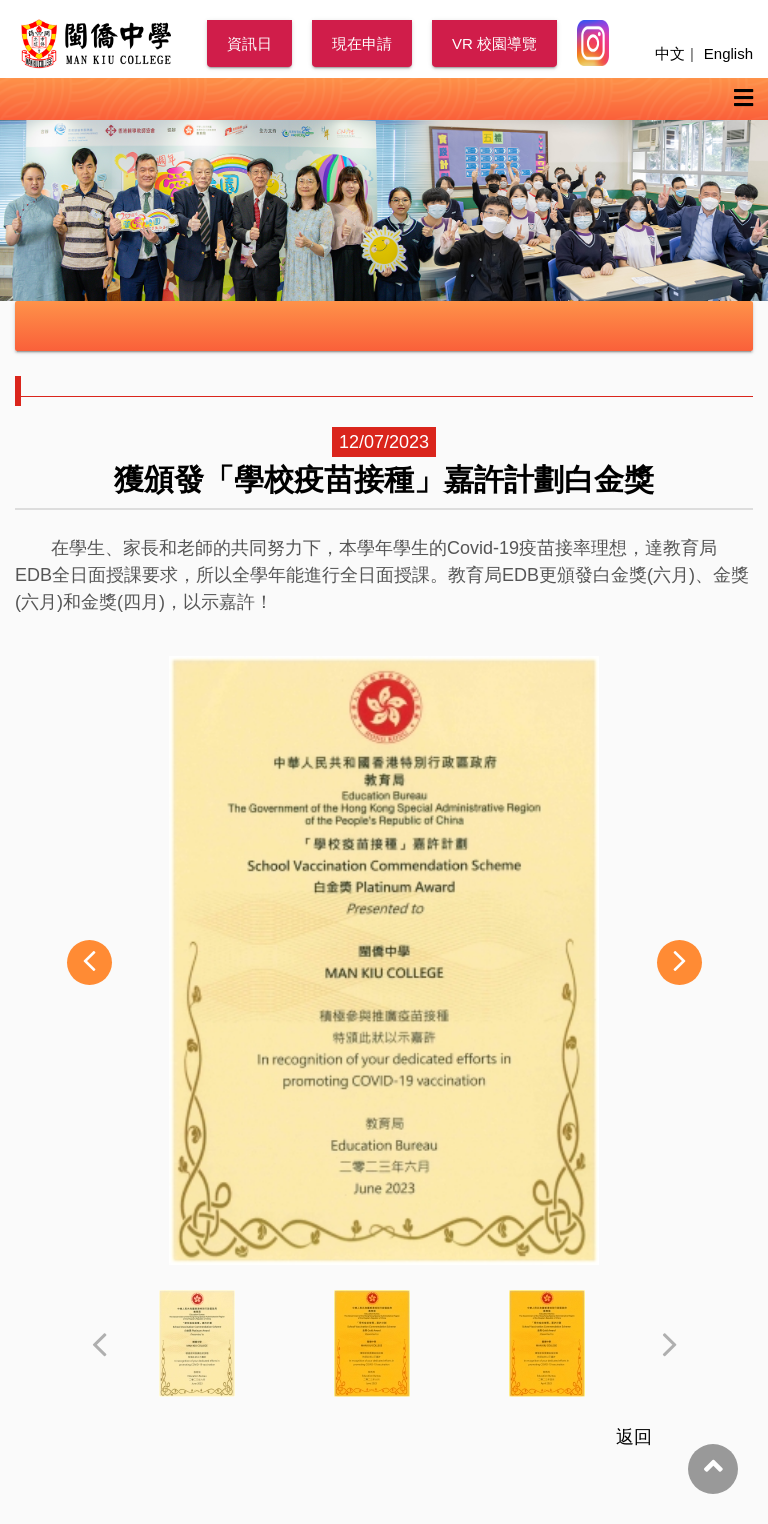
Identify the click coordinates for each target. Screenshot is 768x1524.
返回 (634, 1437)
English (728, 53)
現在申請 (362, 43)
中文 (670, 53)
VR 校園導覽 (494, 43)
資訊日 (249, 43)
